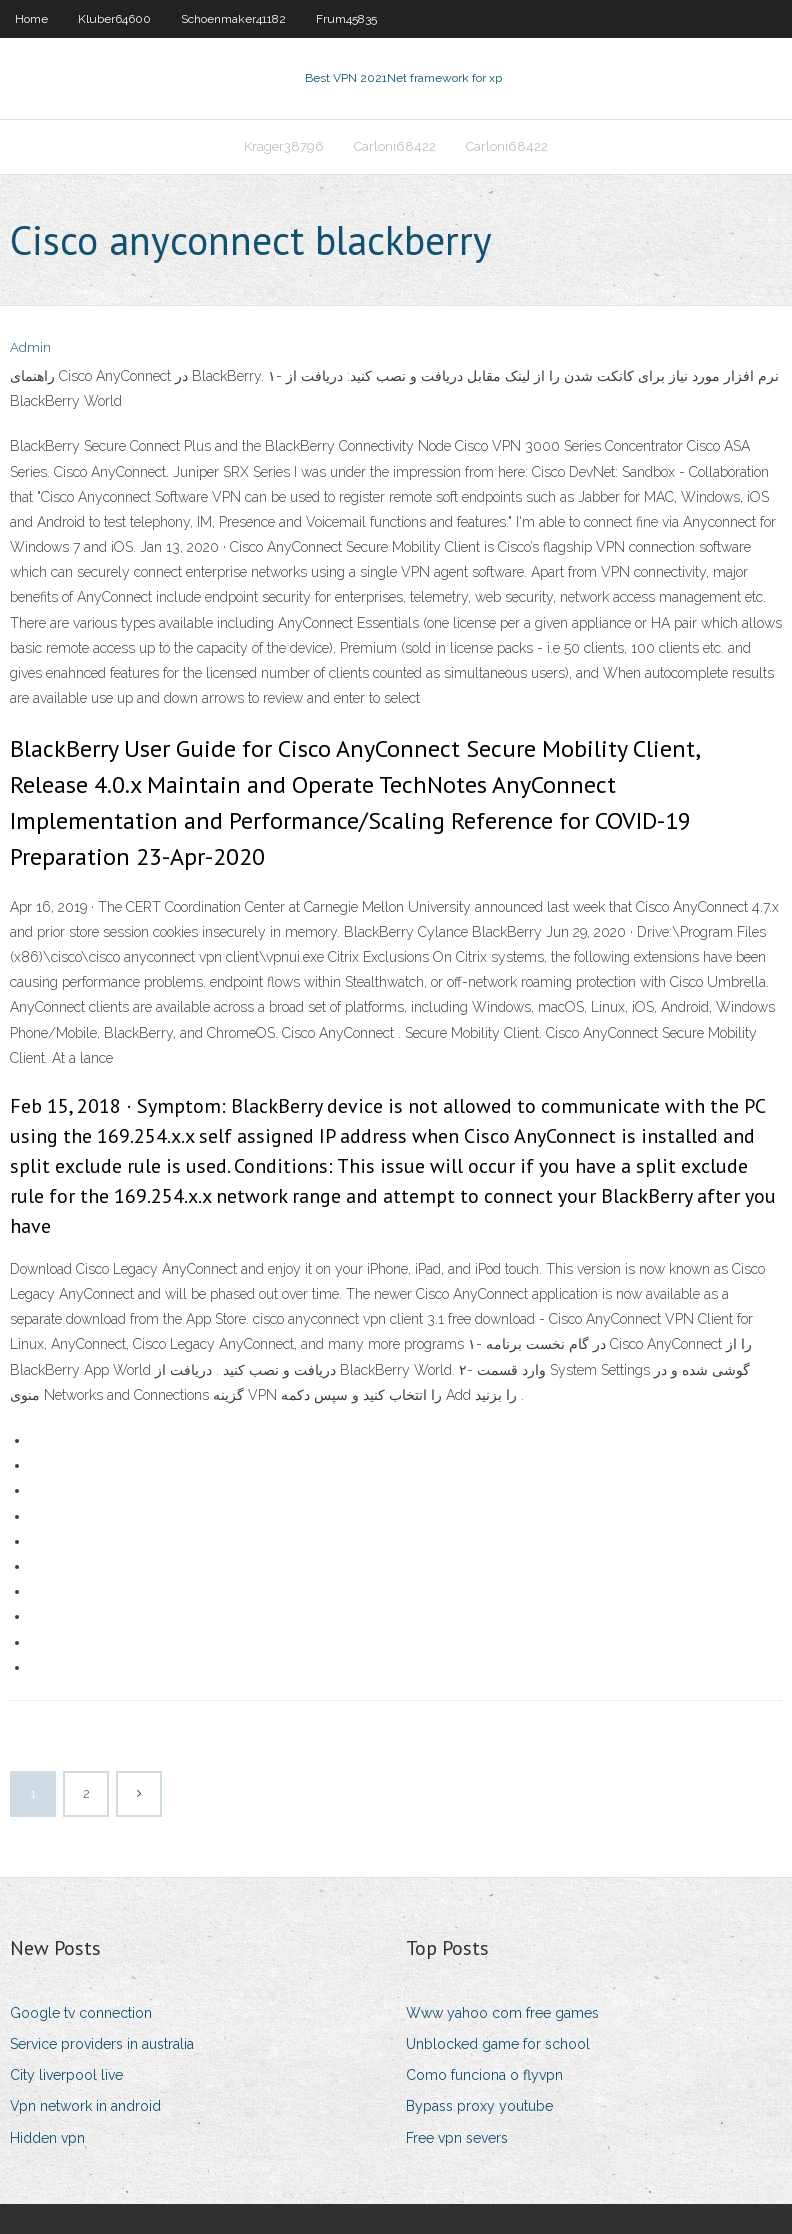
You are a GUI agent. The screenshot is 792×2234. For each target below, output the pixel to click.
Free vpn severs (457, 2138)
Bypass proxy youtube (479, 2106)
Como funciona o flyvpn (484, 2075)
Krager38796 (284, 146)
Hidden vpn (47, 2138)
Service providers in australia (102, 2044)
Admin (30, 347)
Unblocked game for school (498, 2044)
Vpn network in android (85, 2106)
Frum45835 (346, 19)
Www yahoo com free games (502, 2013)
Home (31, 19)
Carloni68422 (395, 146)
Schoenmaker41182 (233, 19)
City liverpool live (66, 2075)
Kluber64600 (114, 19)
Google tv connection (81, 2013)
